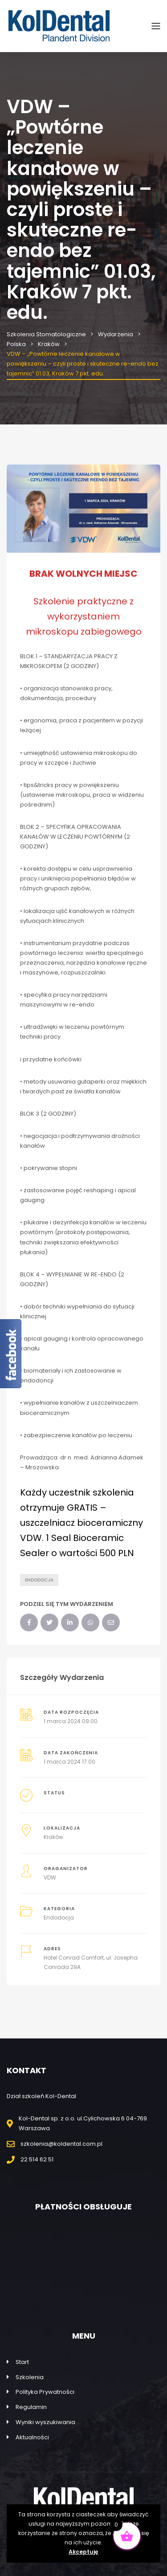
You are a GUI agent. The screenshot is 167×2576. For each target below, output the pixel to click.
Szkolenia (30, 2377)
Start (22, 2362)
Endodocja (39, 1580)
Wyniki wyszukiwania (45, 2422)
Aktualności (32, 2437)
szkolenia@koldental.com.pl (61, 2144)
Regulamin (31, 2407)
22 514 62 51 (36, 2159)
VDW (50, 1877)
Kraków (53, 1837)
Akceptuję (83, 2552)
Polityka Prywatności (45, 2392)
